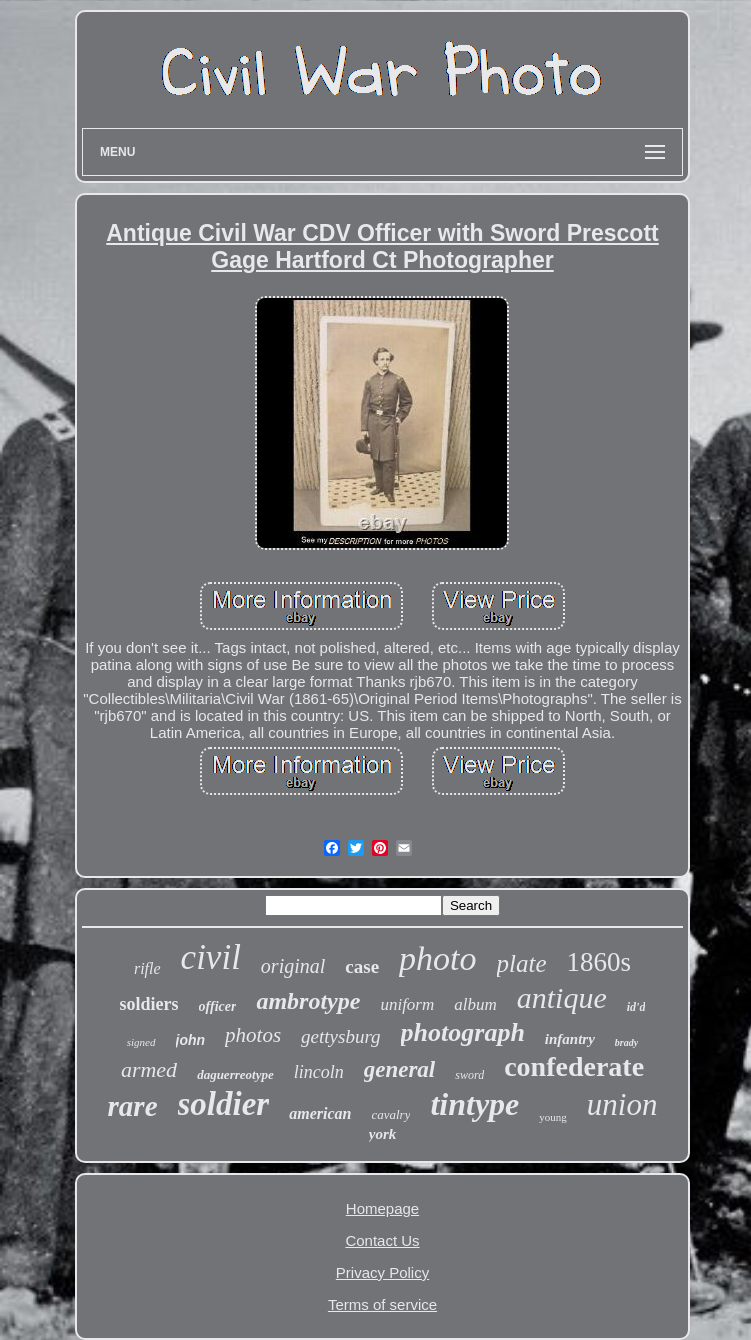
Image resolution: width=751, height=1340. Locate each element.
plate (522, 963)
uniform (407, 1004)
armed (149, 1069)
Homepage (382, 1208)
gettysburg (341, 1036)
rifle (147, 968)
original (293, 966)
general (400, 1069)
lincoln (319, 1072)
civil (211, 957)
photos (253, 1035)
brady (626, 1042)
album (475, 1004)
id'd (636, 1007)
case (362, 966)
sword (469, 1075)
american (320, 1113)
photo (437, 958)
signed (141, 1042)
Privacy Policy (382, 1272)
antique (562, 997)
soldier (224, 1104)
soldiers (149, 1004)
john (191, 1040)
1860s (599, 962)
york (383, 1134)
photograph (463, 1032)
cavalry (390, 1114)
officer (218, 1006)
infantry (570, 1039)
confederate (574, 1066)
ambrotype (308, 1001)
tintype (474, 1104)
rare (133, 1106)
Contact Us (382, 1240)
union (622, 1104)
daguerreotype (235, 1074)
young (553, 1117)
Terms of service (382, 1304)
